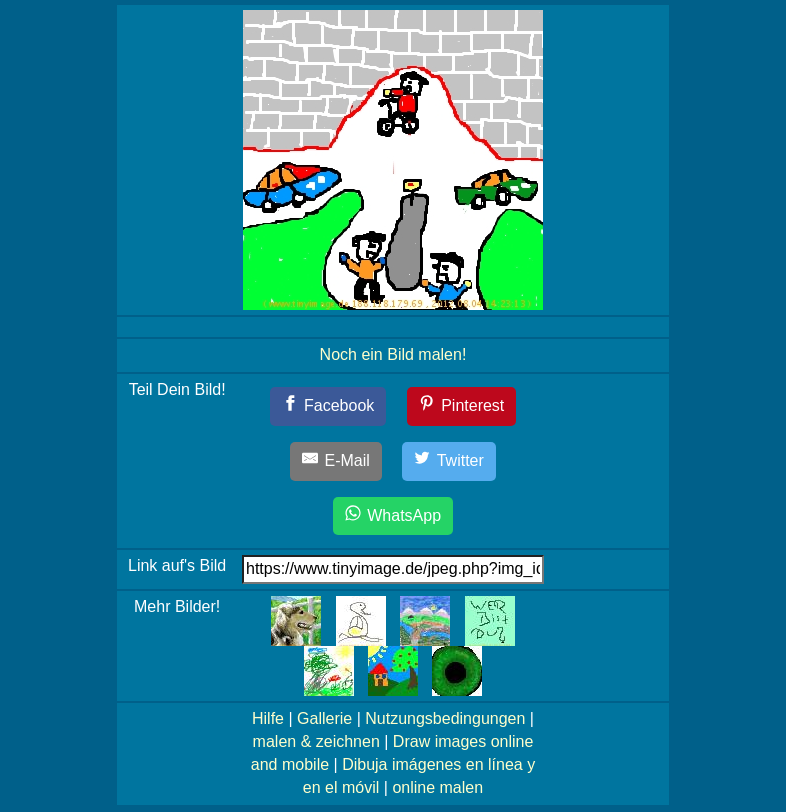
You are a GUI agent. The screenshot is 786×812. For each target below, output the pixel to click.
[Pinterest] (462, 406)
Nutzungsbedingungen (445, 718)
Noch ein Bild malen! (393, 354)
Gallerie (324, 718)
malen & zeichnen (316, 741)
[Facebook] (328, 406)
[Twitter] (449, 461)
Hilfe (268, 718)
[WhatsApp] (393, 516)
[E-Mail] (336, 461)
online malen (437, 787)
